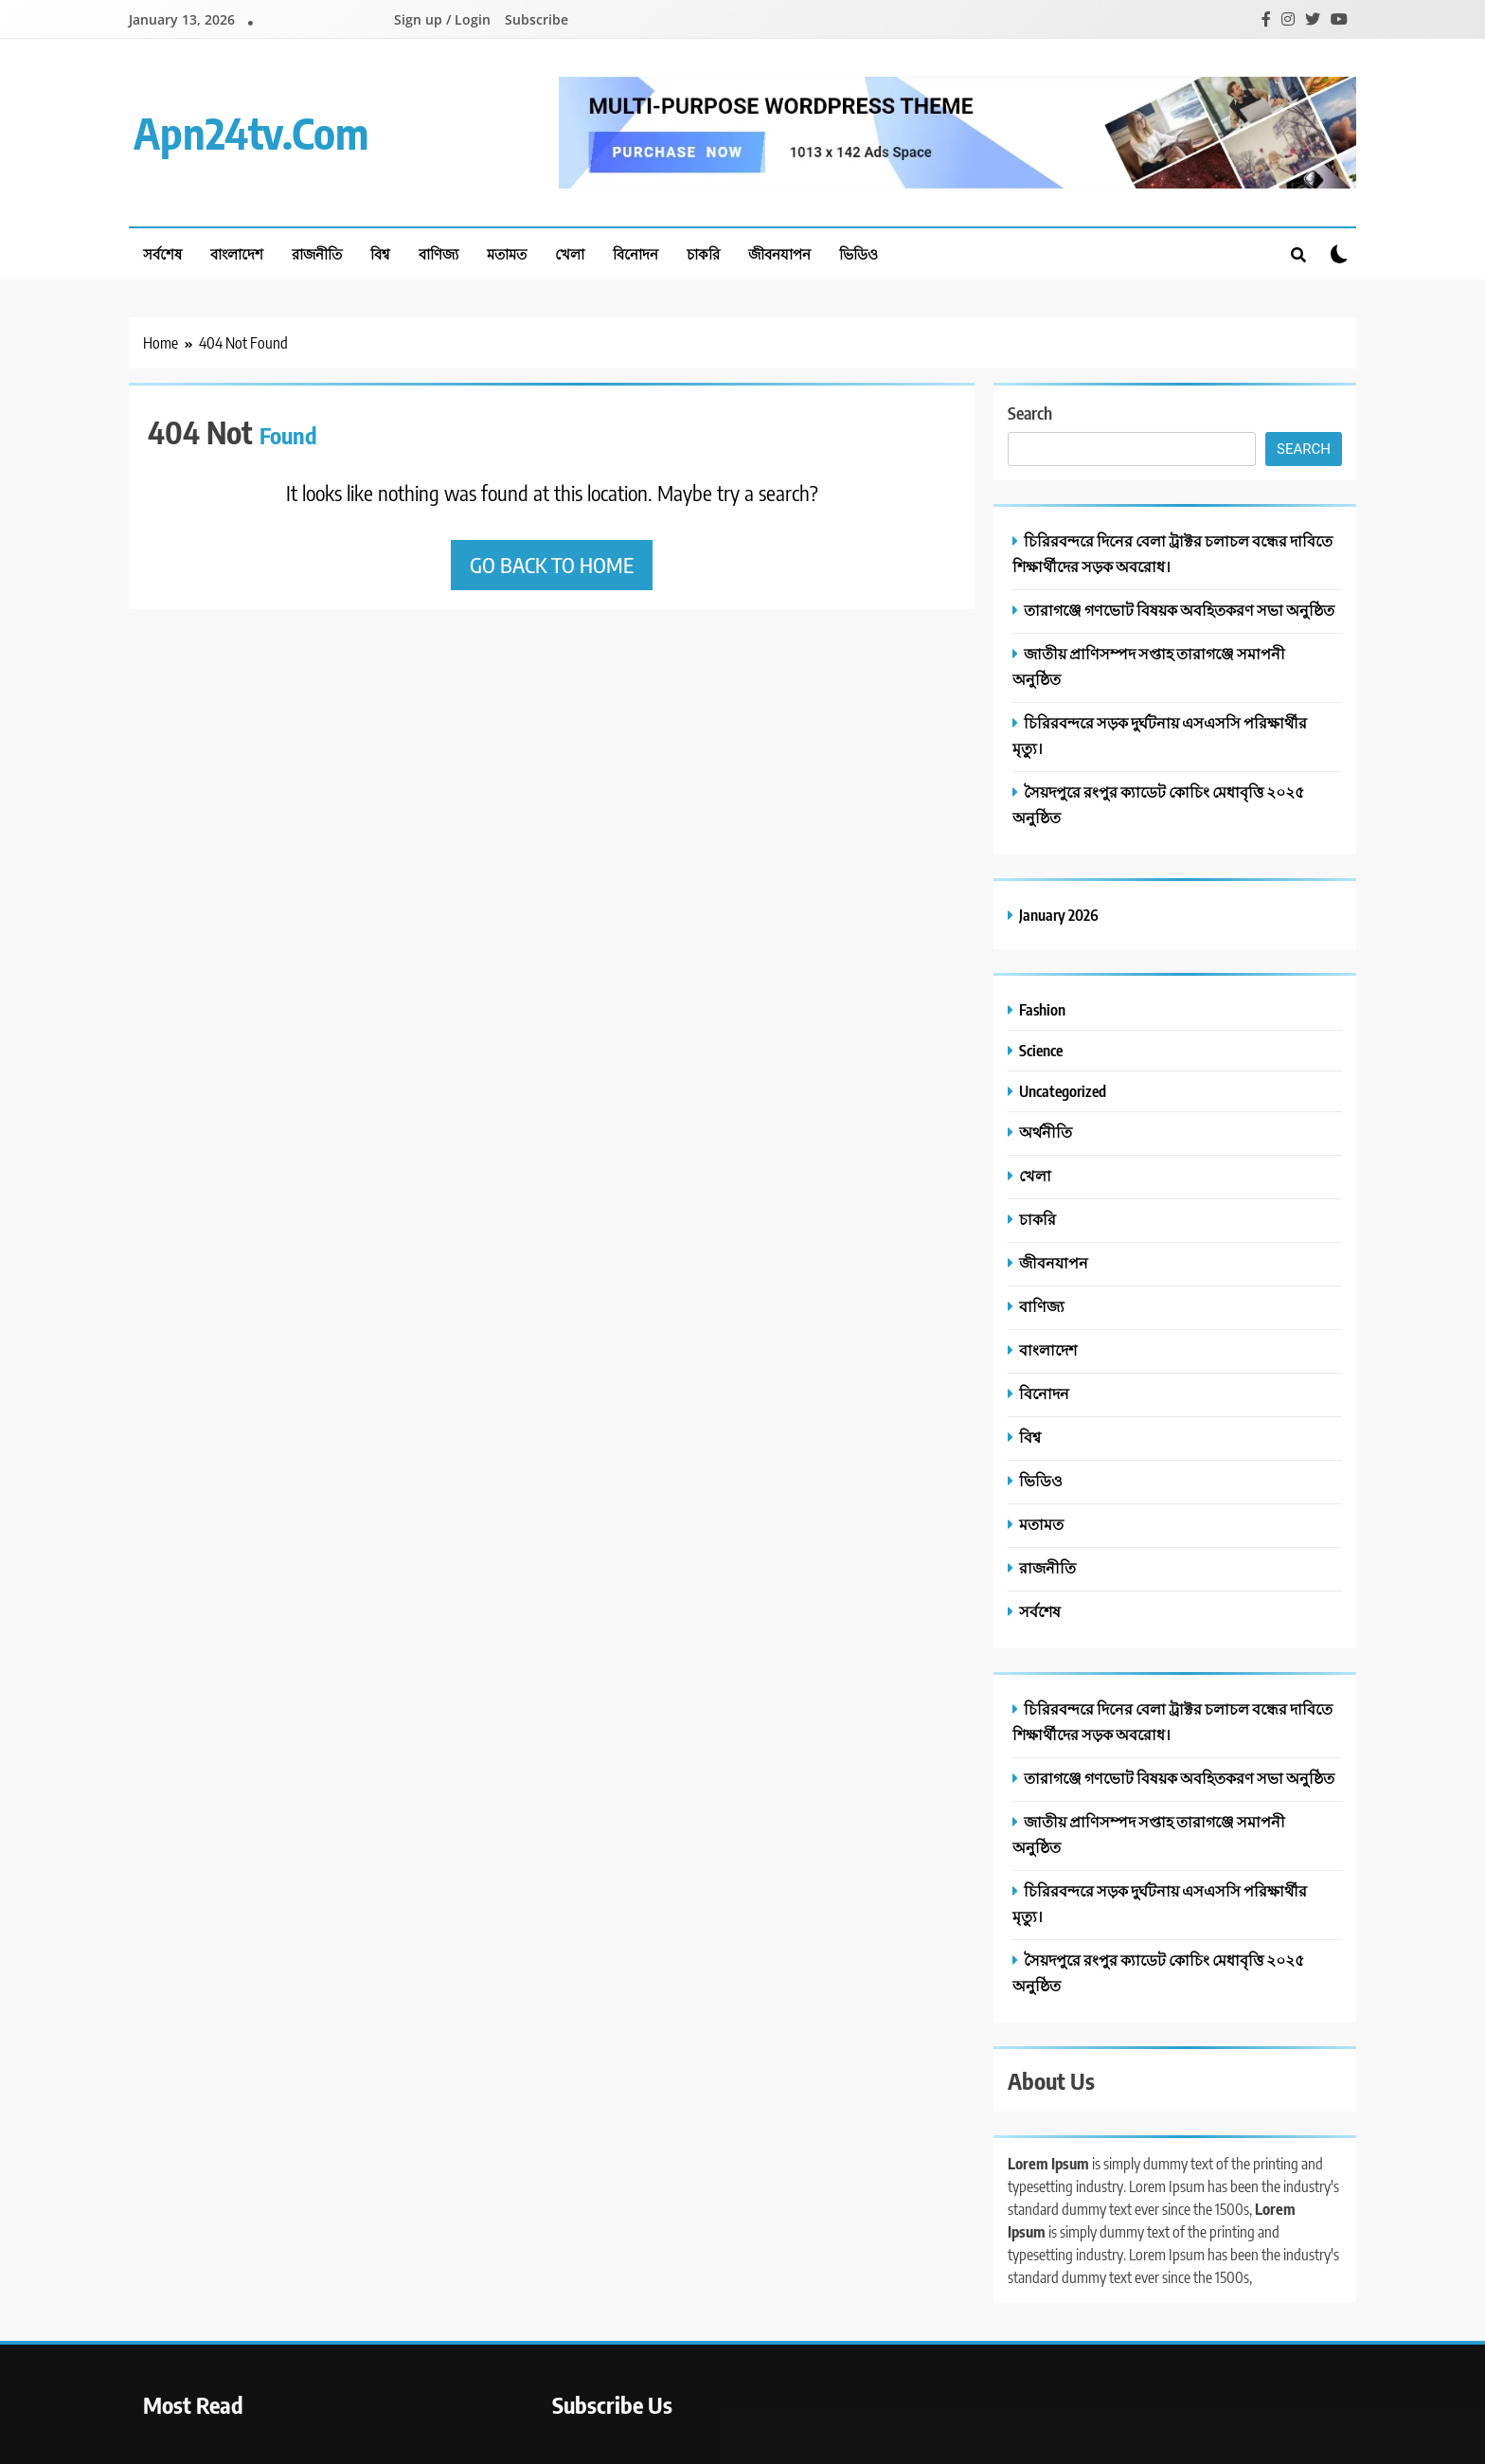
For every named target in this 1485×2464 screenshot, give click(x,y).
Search (1030, 412)
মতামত (507, 253)
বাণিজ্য (438, 253)
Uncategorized (1062, 1091)
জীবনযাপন (779, 253)
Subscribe (536, 19)
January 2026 (1059, 915)
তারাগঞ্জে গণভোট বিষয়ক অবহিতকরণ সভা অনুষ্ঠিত (1179, 610)
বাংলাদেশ (236, 253)
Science (1041, 1050)
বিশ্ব (380, 253)
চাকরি (703, 253)
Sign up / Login (442, 19)
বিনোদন (635, 253)
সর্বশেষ (162, 253)
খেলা (569, 253)
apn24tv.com (251, 132)
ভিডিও (858, 253)
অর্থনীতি (1045, 1132)
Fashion (1042, 1009)
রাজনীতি (317, 253)
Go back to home (552, 564)
